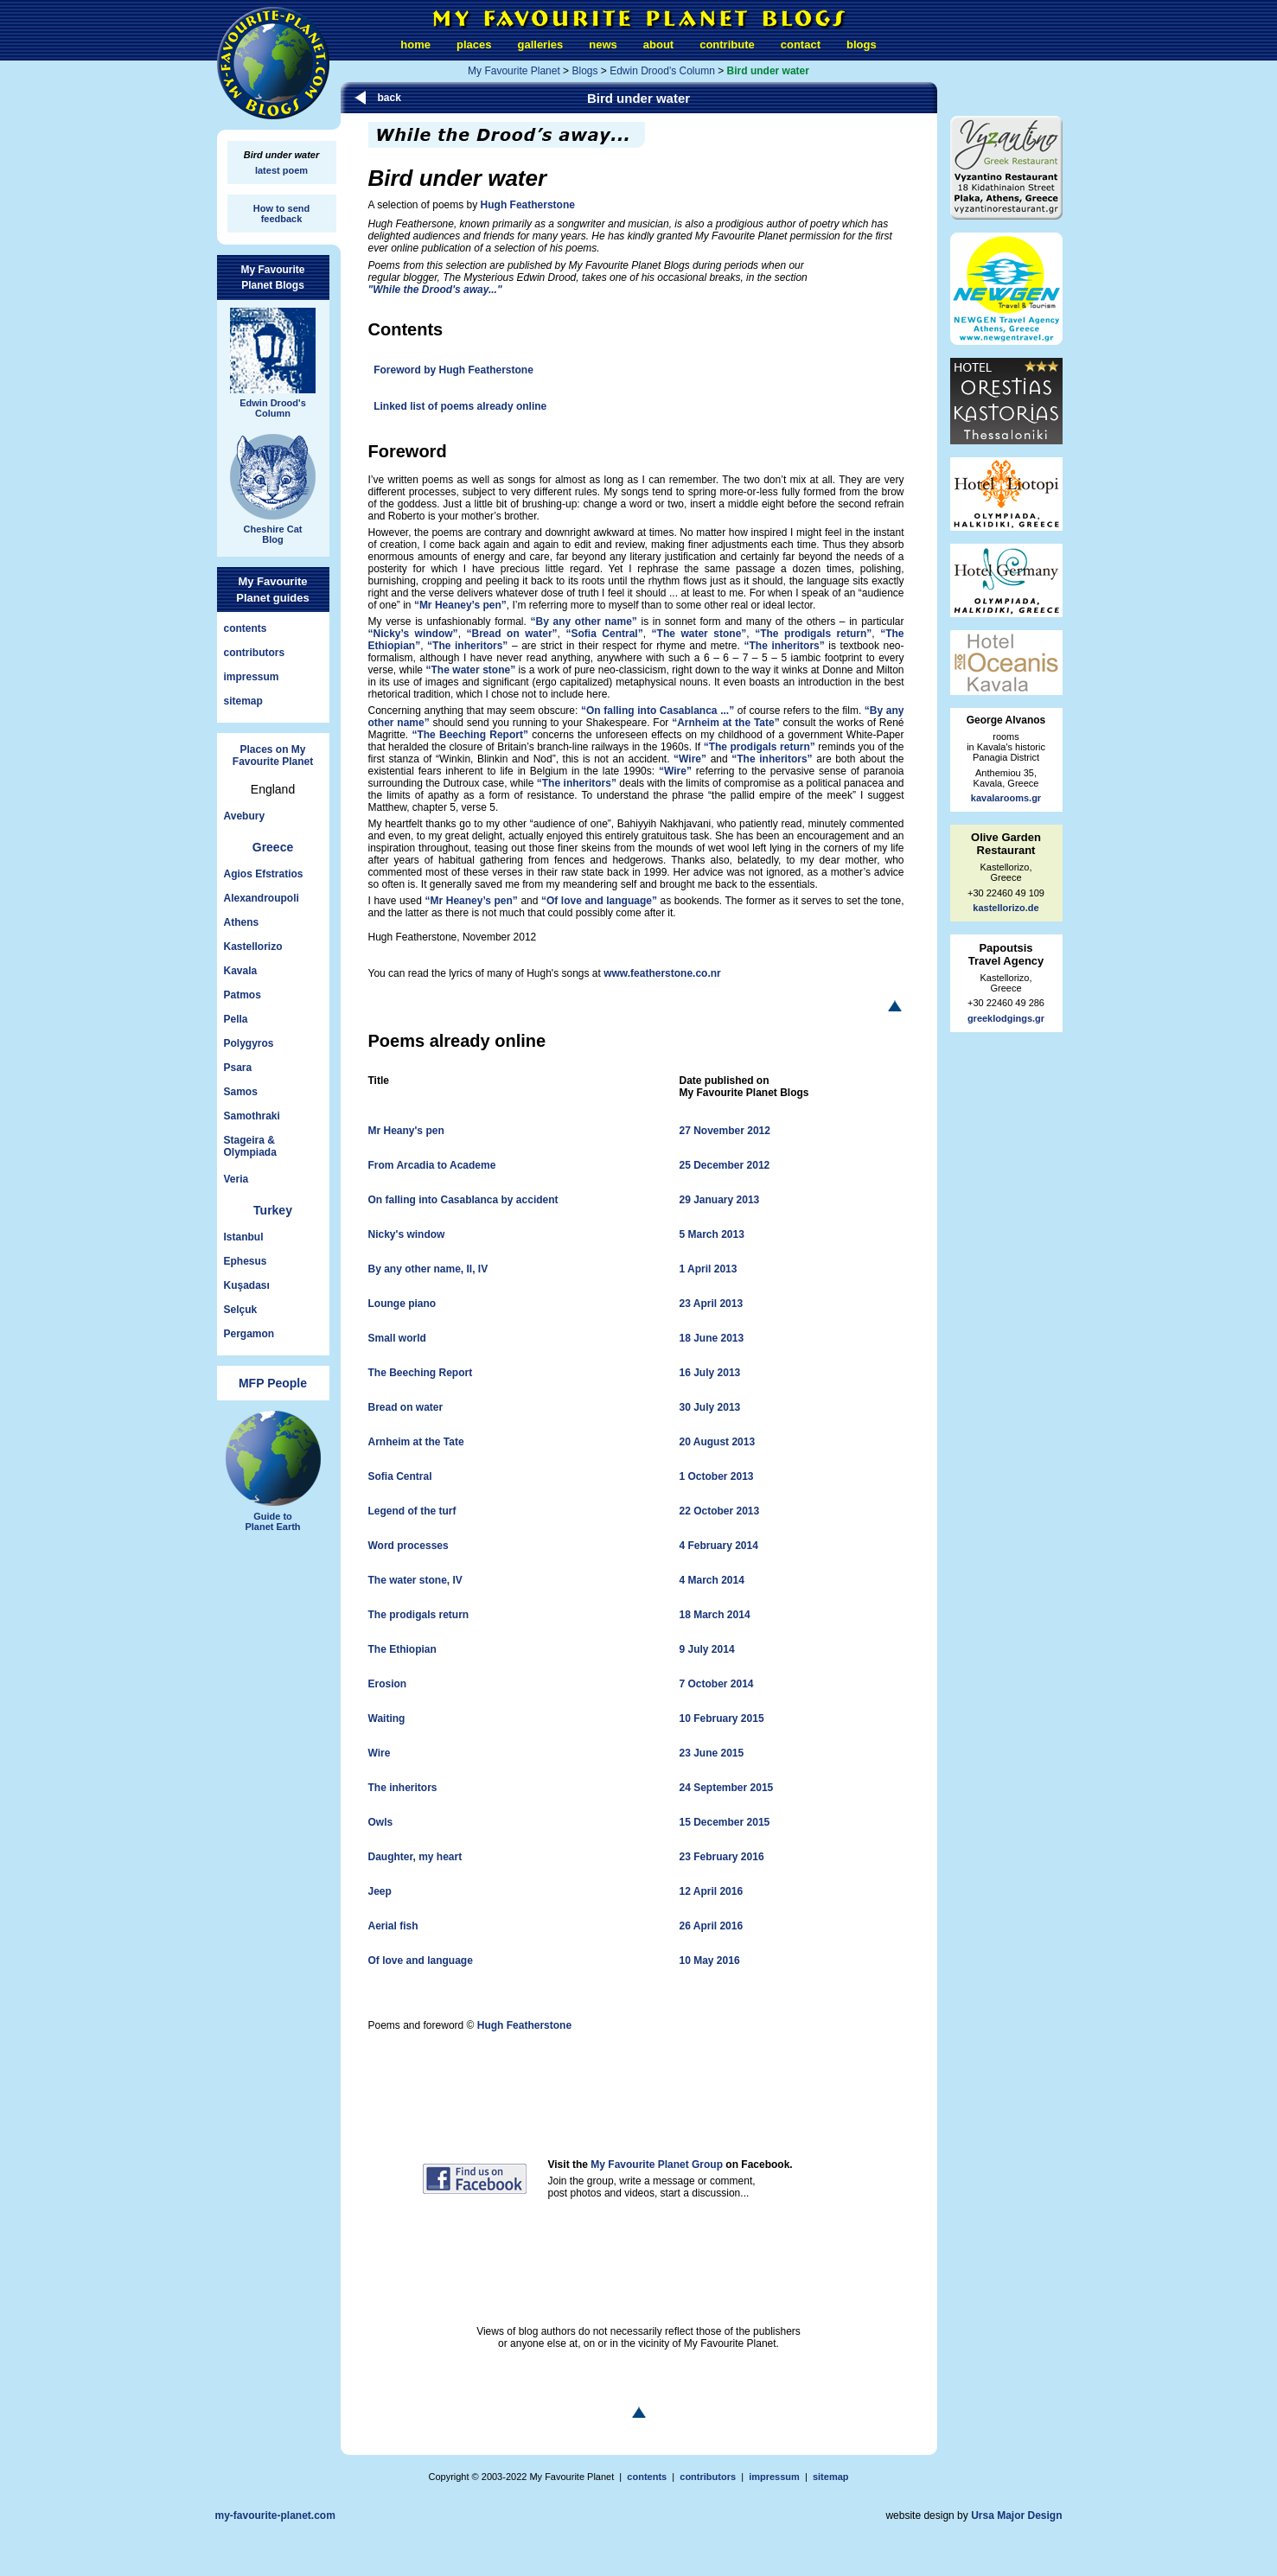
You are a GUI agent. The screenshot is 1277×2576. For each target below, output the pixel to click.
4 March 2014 (712, 1580)
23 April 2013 (712, 1304)
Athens (241, 922)
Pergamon (249, 1334)
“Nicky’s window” (413, 634)
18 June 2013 (712, 1338)
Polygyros (249, 1043)
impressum (251, 677)
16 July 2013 (710, 1373)
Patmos (242, 995)
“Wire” (690, 759)
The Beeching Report (420, 1373)
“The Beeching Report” (469, 735)
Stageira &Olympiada (250, 1146)
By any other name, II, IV (428, 1269)
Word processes (408, 1546)
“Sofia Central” (603, 634)
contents (245, 628)
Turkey (272, 1210)
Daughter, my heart (415, 1857)
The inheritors (402, 1788)
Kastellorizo (253, 946)
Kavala (241, 971)
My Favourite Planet (514, 71)
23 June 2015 (712, 1753)
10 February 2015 (722, 1718)
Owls (380, 1822)
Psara (238, 1068)
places (474, 44)
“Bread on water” (512, 634)
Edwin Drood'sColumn (273, 401)
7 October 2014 (717, 1684)
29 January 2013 (720, 1200)
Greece (272, 847)
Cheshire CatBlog (273, 528)
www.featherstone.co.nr (662, 973)
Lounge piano (402, 1304)
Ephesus (245, 1261)
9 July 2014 (707, 1649)
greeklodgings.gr (1005, 1018)
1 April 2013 (708, 1269)
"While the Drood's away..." (435, 290)
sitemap (243, 701)
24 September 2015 (727, 1788)
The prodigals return (418, 1615)
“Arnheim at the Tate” (726, 723)
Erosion (387, 1684)
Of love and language (420, 1960)
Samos (241, 1092)
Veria (236, 1179)
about (658, 44)
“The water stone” (699, 634)
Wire (379, 1753)
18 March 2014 (715, 1615)
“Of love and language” (599, 901)
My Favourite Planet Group (657, 2164)
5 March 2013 (712, 1234)
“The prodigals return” (813, 634)
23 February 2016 (722, 1857)
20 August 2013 (718, 1442)
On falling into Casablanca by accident (463, 1200)
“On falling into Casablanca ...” (657, 711)
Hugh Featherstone (528, 205)
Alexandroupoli (261, 898)
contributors (254, 653)
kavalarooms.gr (1006, 798)
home (415, 44)
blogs (861, 44)
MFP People (273, 1383)
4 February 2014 (719, 1546)
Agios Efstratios (263, 874)
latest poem (281, 170)
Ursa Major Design (1016, 2515)
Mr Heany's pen (406, 1131)
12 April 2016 (712, 1891)
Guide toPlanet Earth (273, 1514)
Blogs (584, 71)
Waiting (386, 1718)
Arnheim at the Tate (416, 1442)
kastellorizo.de (1005, 907)
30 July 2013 (710, 1407)
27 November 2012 (725, 1131)
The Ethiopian (402, 1649)
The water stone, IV (415, 1580)
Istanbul (244, 1237)
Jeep (380, 1891)
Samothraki (252, 1116)
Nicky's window (406, 1234)
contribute (727, 44)
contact (800, 44)
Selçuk (241, 1310)
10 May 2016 (710, 1960)
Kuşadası (247, 1285)
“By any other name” (584, 621)
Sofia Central (400, 1476)
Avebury (244, 816)
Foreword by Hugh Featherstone (453, 370)
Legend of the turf (412, 1511)
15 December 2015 (725, 1822)
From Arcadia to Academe (432, 1165)
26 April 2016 (712, 1926)
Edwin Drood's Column (662, 71)
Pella (236, 1019)
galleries (541, 44)
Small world (397, 1338)
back (389, 98)
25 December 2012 (725, 1165)
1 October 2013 (717, 1476)
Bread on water (406, 1407)
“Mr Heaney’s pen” (460, 605)
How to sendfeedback (281, 213)
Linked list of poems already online (460, 406)
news (603, 44)
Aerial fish (393, 1926)
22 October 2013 (720, 1511)
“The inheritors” (467, 646)
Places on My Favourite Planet (273, 755)
